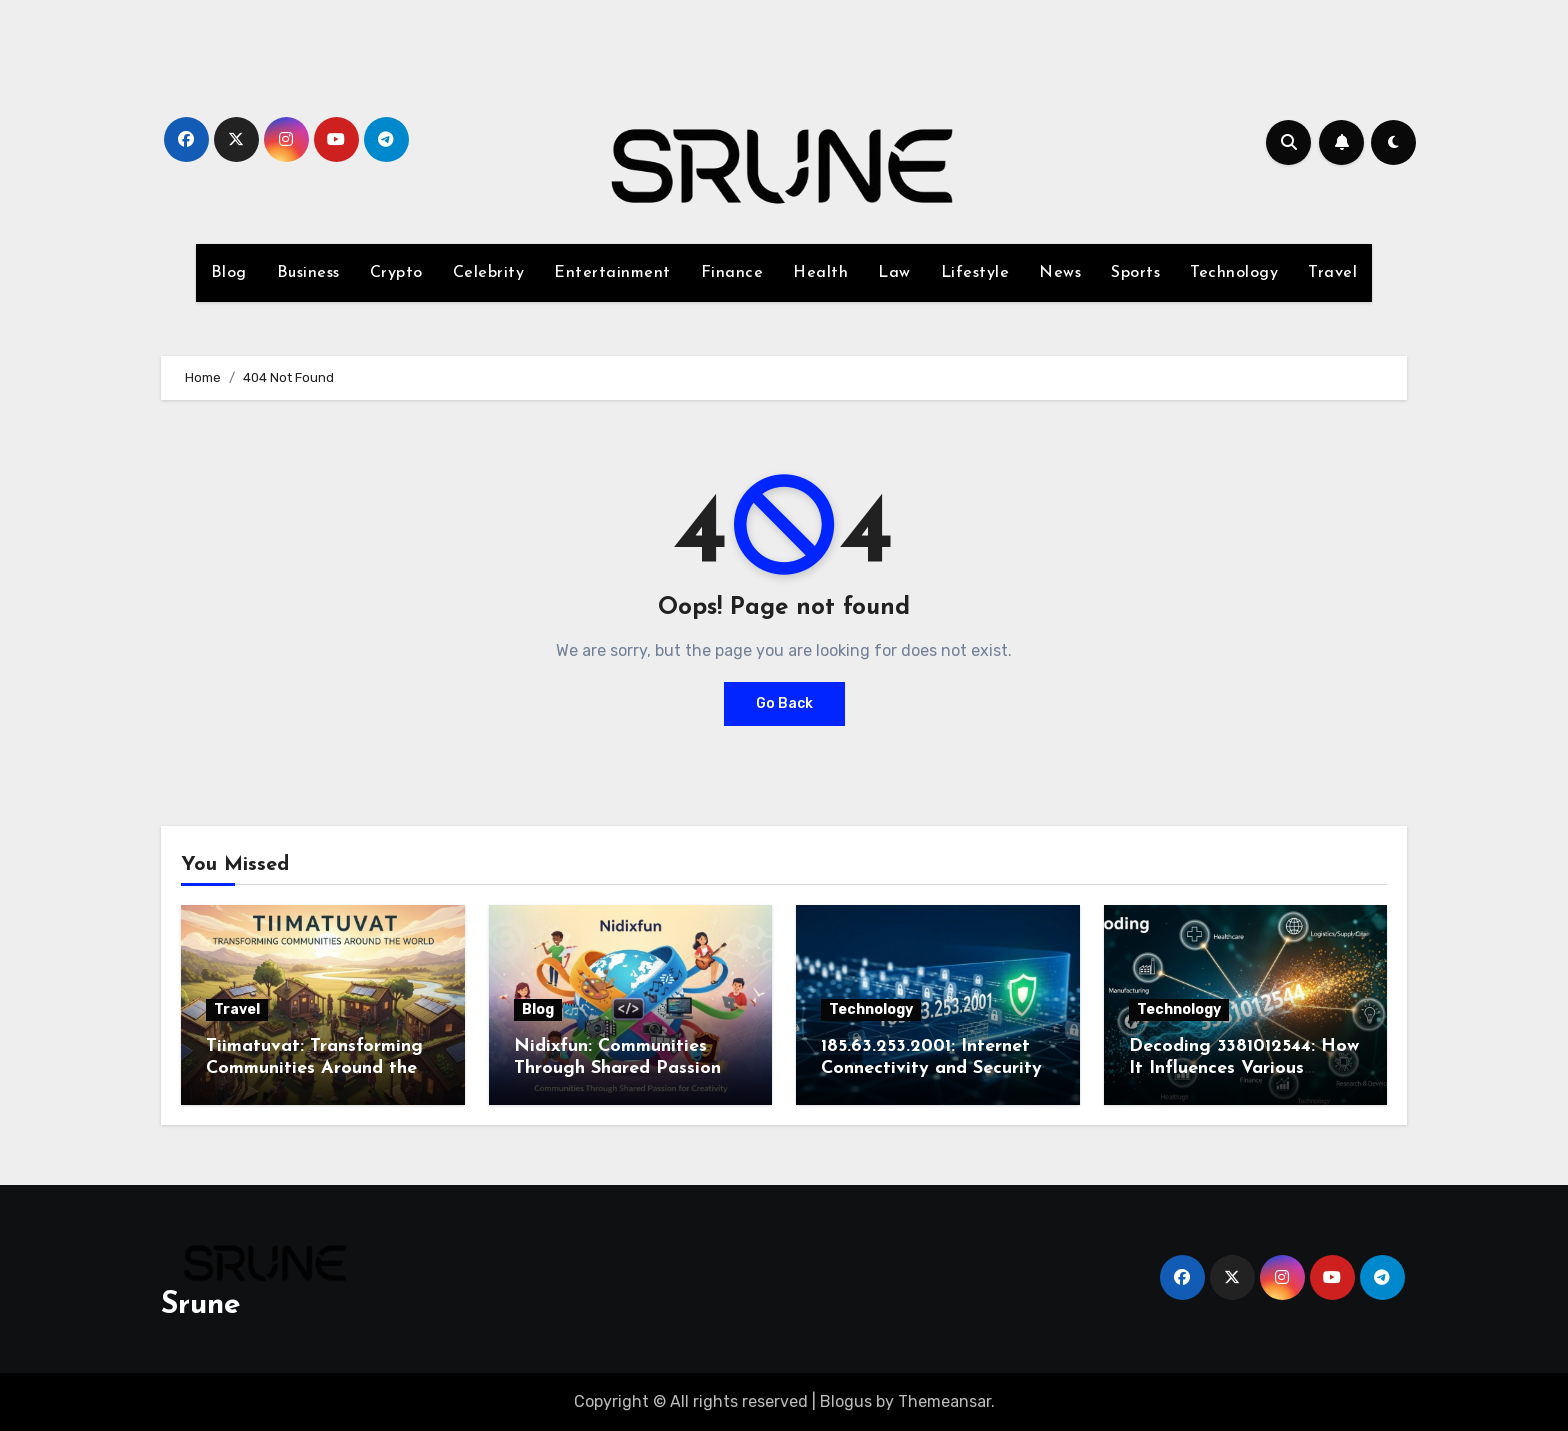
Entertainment (612, 273)
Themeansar (944, 1401)
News (1060, 273)
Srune (201, 1305)
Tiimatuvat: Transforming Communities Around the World (314, 1068)
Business (308, 273)
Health (820, 273)
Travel (1332, 273)
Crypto (396, 273)
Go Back (784, 703)
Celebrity (489, 273)
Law (894, 273)
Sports (1135, 273)
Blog (229, 273)
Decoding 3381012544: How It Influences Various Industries (1244, 1068)
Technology (1234, 273)
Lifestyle (975, 273)
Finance (732, 273)
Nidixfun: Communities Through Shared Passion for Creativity (617, 1068)
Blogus (846, 1401)
